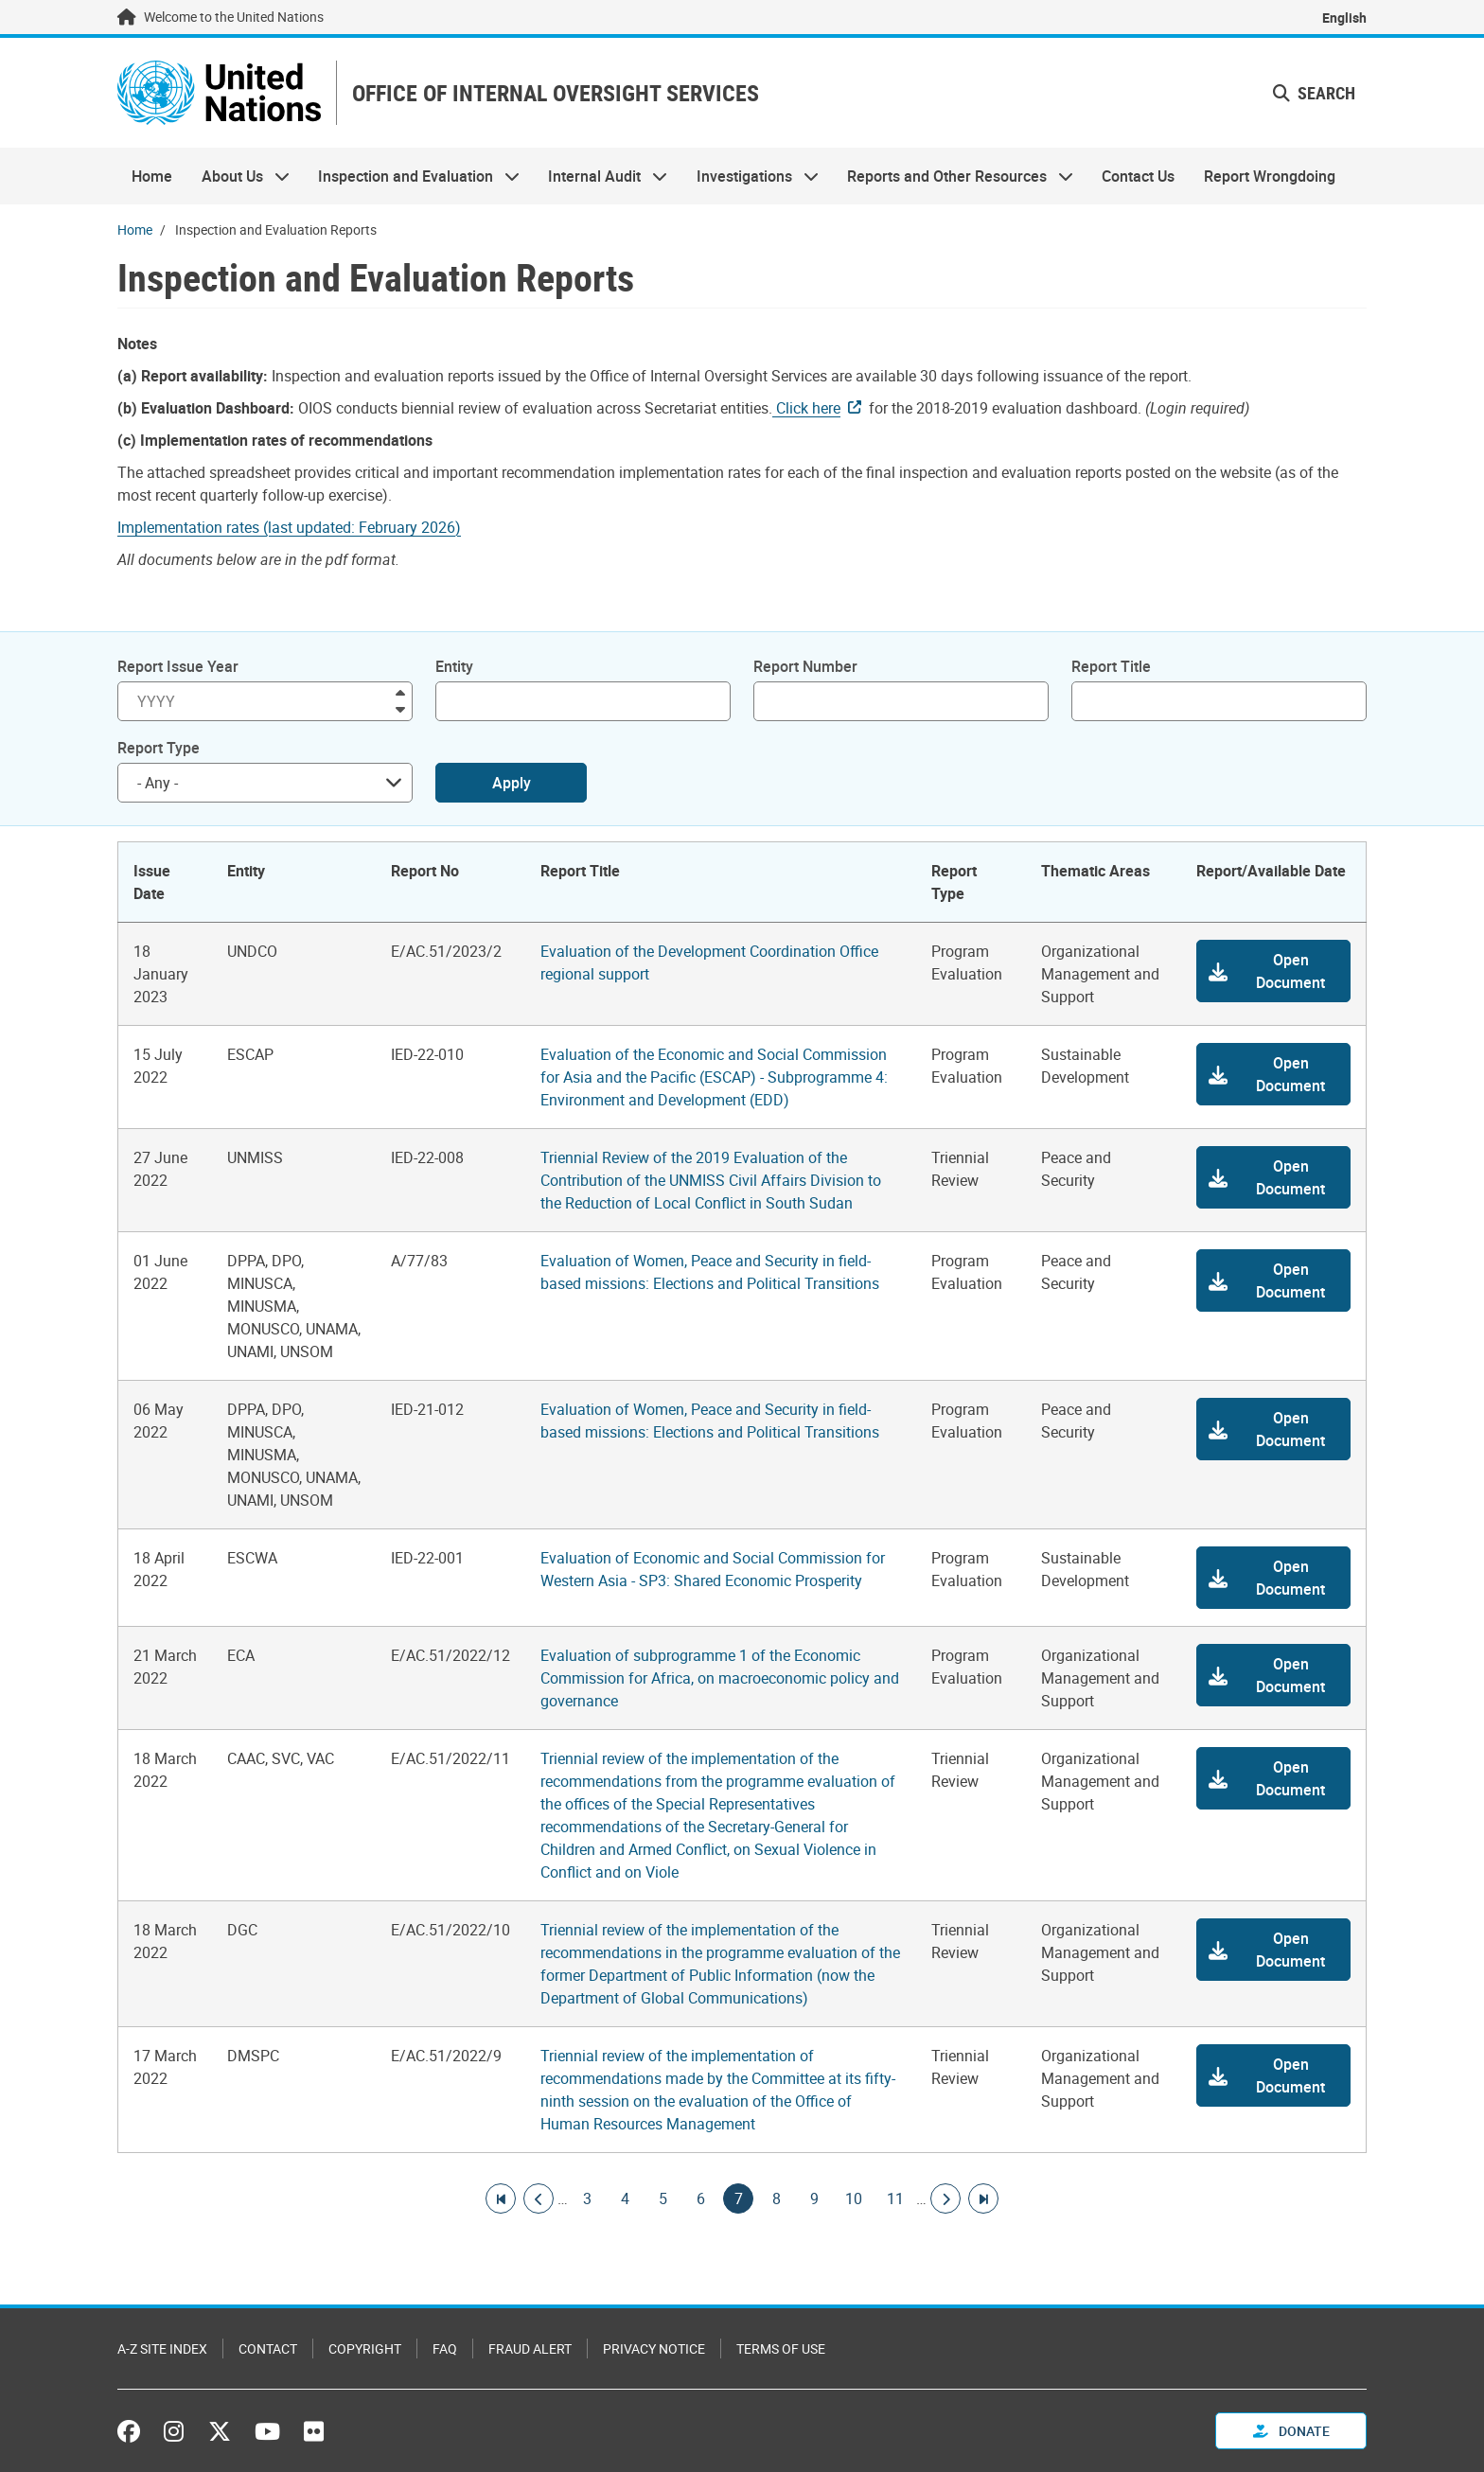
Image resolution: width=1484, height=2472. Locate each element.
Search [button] (1314, 92)
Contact (267, 2348)
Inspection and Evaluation (412, 176)
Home (152, 176)
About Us (237, 176)
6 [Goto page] (700, 2198)
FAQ (445, 2348)
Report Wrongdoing (1269, 176)
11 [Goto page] (895, 2198)
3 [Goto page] (587, 2198)
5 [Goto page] (662, 2198)
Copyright (364, 2348)
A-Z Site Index (162, 2348)
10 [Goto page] (854, 2198)
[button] (1273, 971)
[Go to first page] (501, 2198)
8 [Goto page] (776, 2198)
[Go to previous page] (538, 2198)
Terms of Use (780, 2348)
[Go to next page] (945, 2198)
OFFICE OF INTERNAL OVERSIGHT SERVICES (555, 93)
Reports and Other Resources (953, 176)
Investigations (750, 176)
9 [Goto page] (814, 2198)
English (1344, 17)
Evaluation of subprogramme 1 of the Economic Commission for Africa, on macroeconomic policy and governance (719, 1678)
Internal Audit (600, 176)
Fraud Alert (530, 2348)
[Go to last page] (983, 2198)
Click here (806, 407)
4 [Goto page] (625, 2198)
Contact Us (1138, 176)
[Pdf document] (301, 527)
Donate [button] (1291, 2431)
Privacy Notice (654, 2348)
